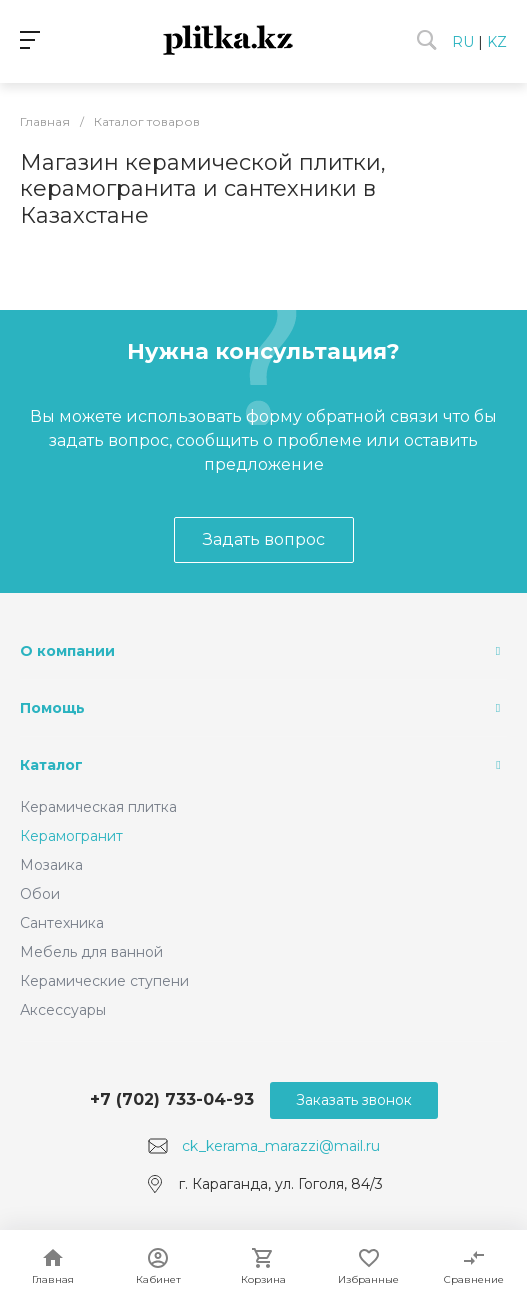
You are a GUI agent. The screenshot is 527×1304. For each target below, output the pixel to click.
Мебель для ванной (91, 952)
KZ (497, 42)
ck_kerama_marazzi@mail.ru (281, 1146)
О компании (67, 651)
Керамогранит (71, 836)
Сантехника (62, 923)
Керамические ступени (104, 981)
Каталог (51, 765)
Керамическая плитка (98, 807)
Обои (40, 894)
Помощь (52, 708)
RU (463, 42)
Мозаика (51, 865)
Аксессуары (63, 1010)
